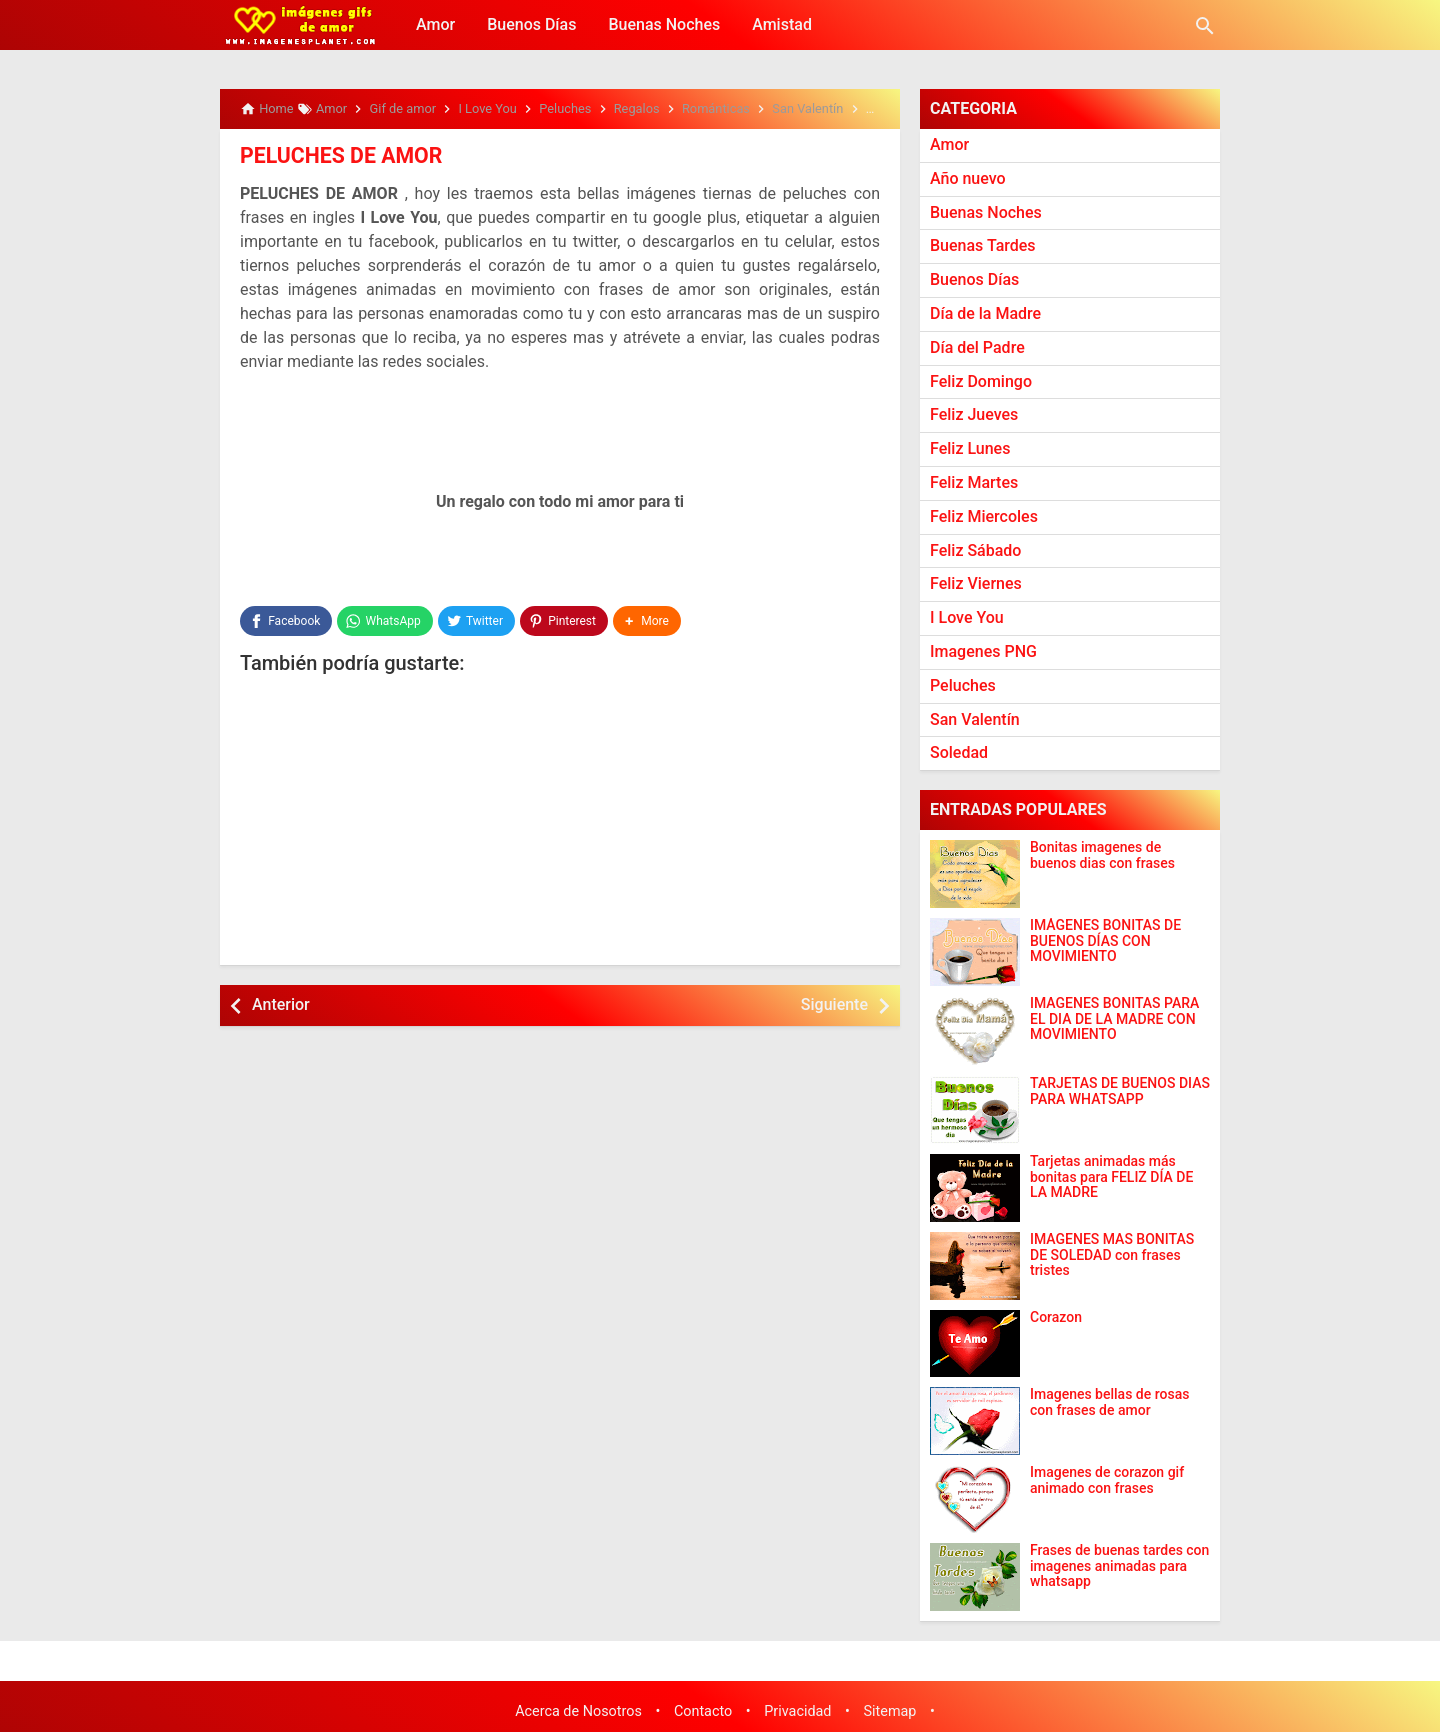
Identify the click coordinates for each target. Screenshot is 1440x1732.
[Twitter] (476, 620)
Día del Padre (977, 347)
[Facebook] (286, 620)
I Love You (967, 617)
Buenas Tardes (983, 245)
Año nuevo (968, 178)
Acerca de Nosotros (578, 1711)
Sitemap (890, 1711)
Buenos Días (531, 24)
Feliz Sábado (975, 550)
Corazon (1056, 1317)
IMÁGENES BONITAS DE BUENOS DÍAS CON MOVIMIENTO (1105, 941)
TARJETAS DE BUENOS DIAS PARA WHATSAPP (1120, 1091)
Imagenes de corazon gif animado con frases (1107, 1480)
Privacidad (797, 1711)
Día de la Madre (985, 313)
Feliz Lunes (970, 448)
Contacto (703, 1711)
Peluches (963, 685)
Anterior (281, 1003)
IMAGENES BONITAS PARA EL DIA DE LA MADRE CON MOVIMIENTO (1114, 1019)
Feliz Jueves (974, 414)
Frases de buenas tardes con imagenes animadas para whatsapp (1119, 1566)
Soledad (959, 752)
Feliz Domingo (981, 381)
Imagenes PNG (983, 651)
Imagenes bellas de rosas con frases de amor (1109, 1402)
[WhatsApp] (384, 620)
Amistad (782, 24)
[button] (647, 620)
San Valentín (975, 719)
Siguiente (834, 1003)
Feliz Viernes (976, 583)
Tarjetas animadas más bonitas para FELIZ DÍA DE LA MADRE (1111, 1177)
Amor (435, 24)
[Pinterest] (564, 620)
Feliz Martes (974, 482)
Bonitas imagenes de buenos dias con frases (1102, 855)
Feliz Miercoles (984, 516)
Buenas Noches (664, 24)
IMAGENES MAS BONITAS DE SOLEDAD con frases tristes (1112, 1255)
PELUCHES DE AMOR (335, 155)
